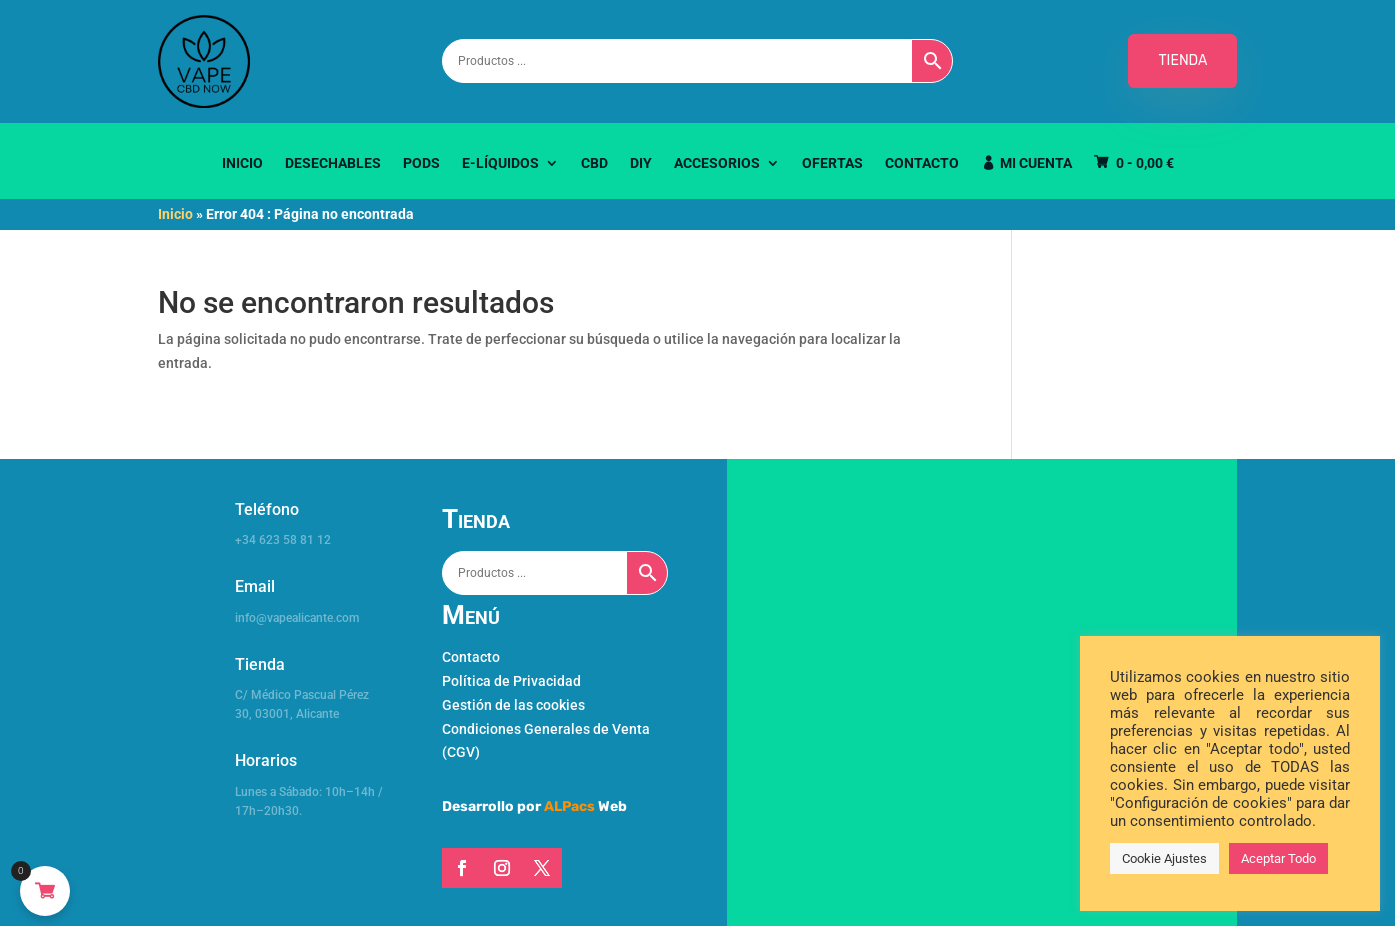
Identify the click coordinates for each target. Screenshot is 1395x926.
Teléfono (267, 509)
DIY (641, 163)
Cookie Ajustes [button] (1164, 858)
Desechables (333, 163)
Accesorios (717, 163)
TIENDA (1182, 60)
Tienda (260, 664)
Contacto (922, 163)
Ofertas (832, 163)
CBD (594, 163)
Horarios (266, 760)
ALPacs (569, 806)
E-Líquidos (500, 163)
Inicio (242, 163)
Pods (421, 163)
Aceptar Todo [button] (1278, 858)
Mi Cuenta (1036, 163)
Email (255, 586)
